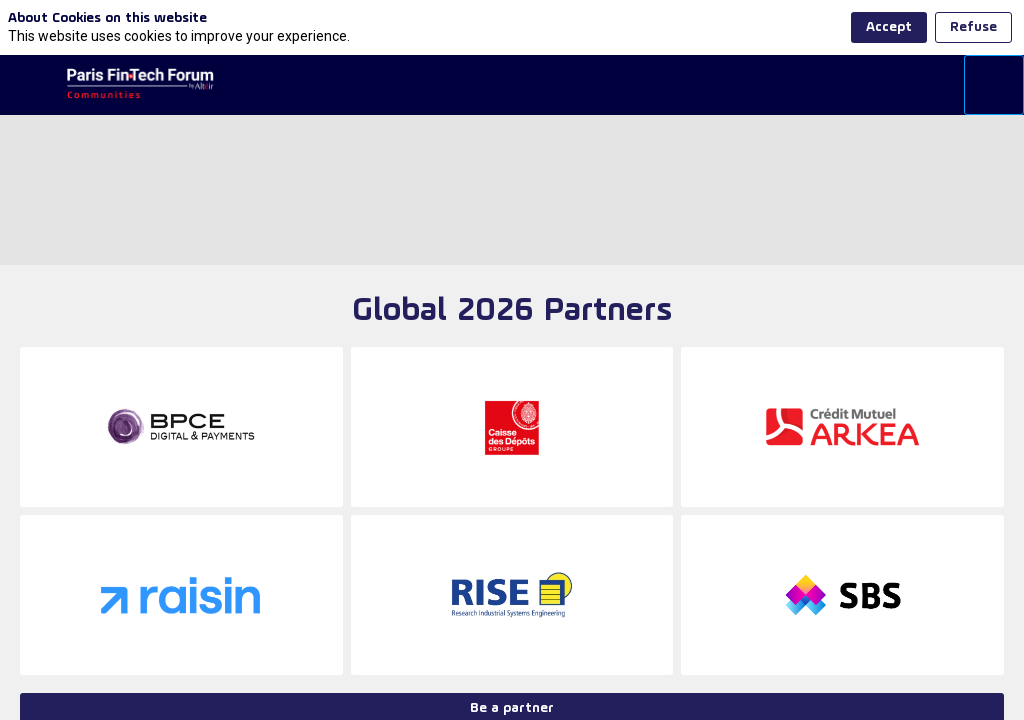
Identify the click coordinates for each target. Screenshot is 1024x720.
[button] (30, 85)
